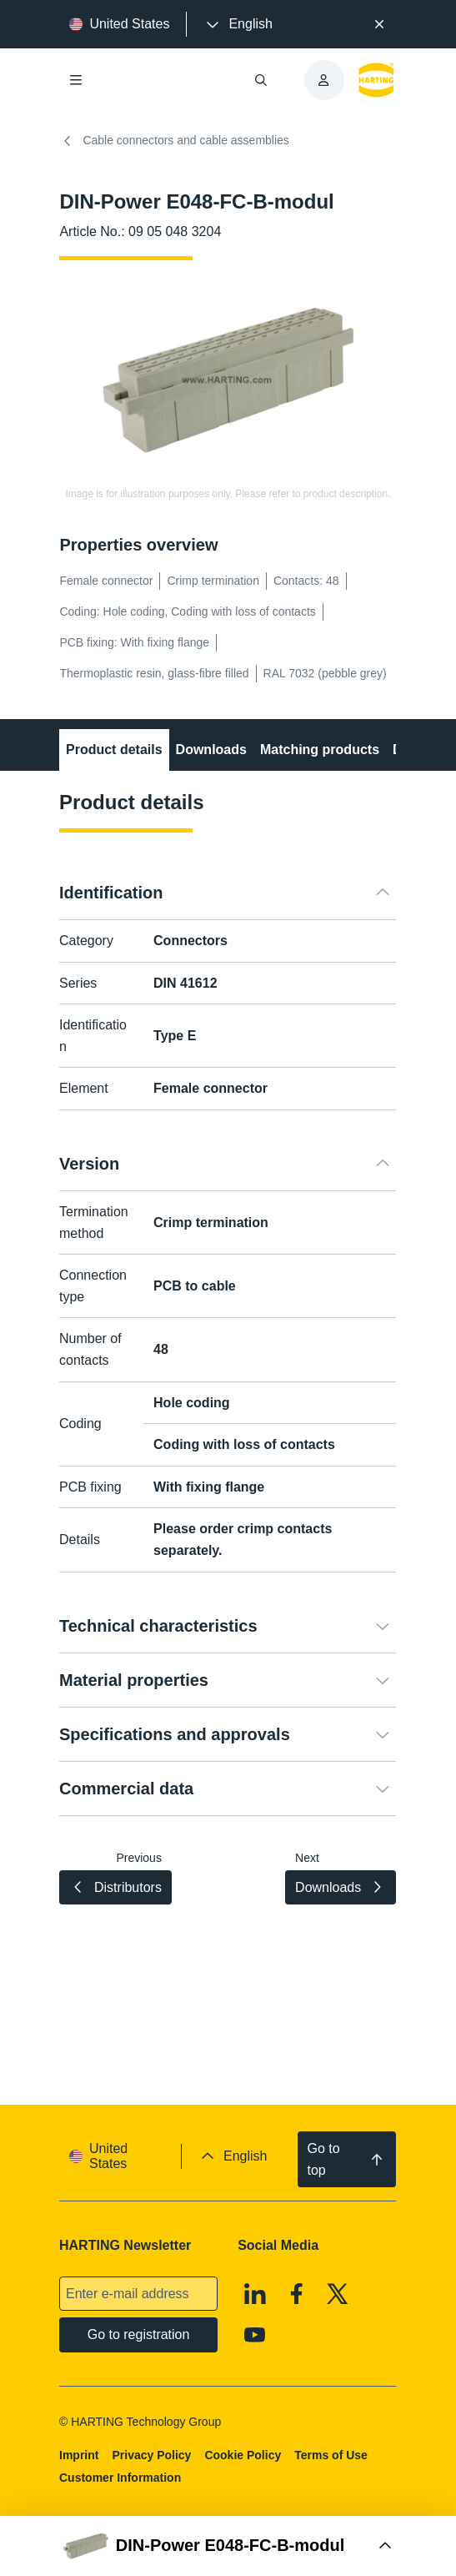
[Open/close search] (261, 80)
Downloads (211, 749)
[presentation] (237, 24)
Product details (114, 749)
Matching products (319, 749)
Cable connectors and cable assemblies (173, 141)
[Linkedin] (255, 2294)
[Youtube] (255, 2335)
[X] (338, 2294)
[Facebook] (296, 2294)
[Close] (379, 24)
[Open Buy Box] (228, 2546)
